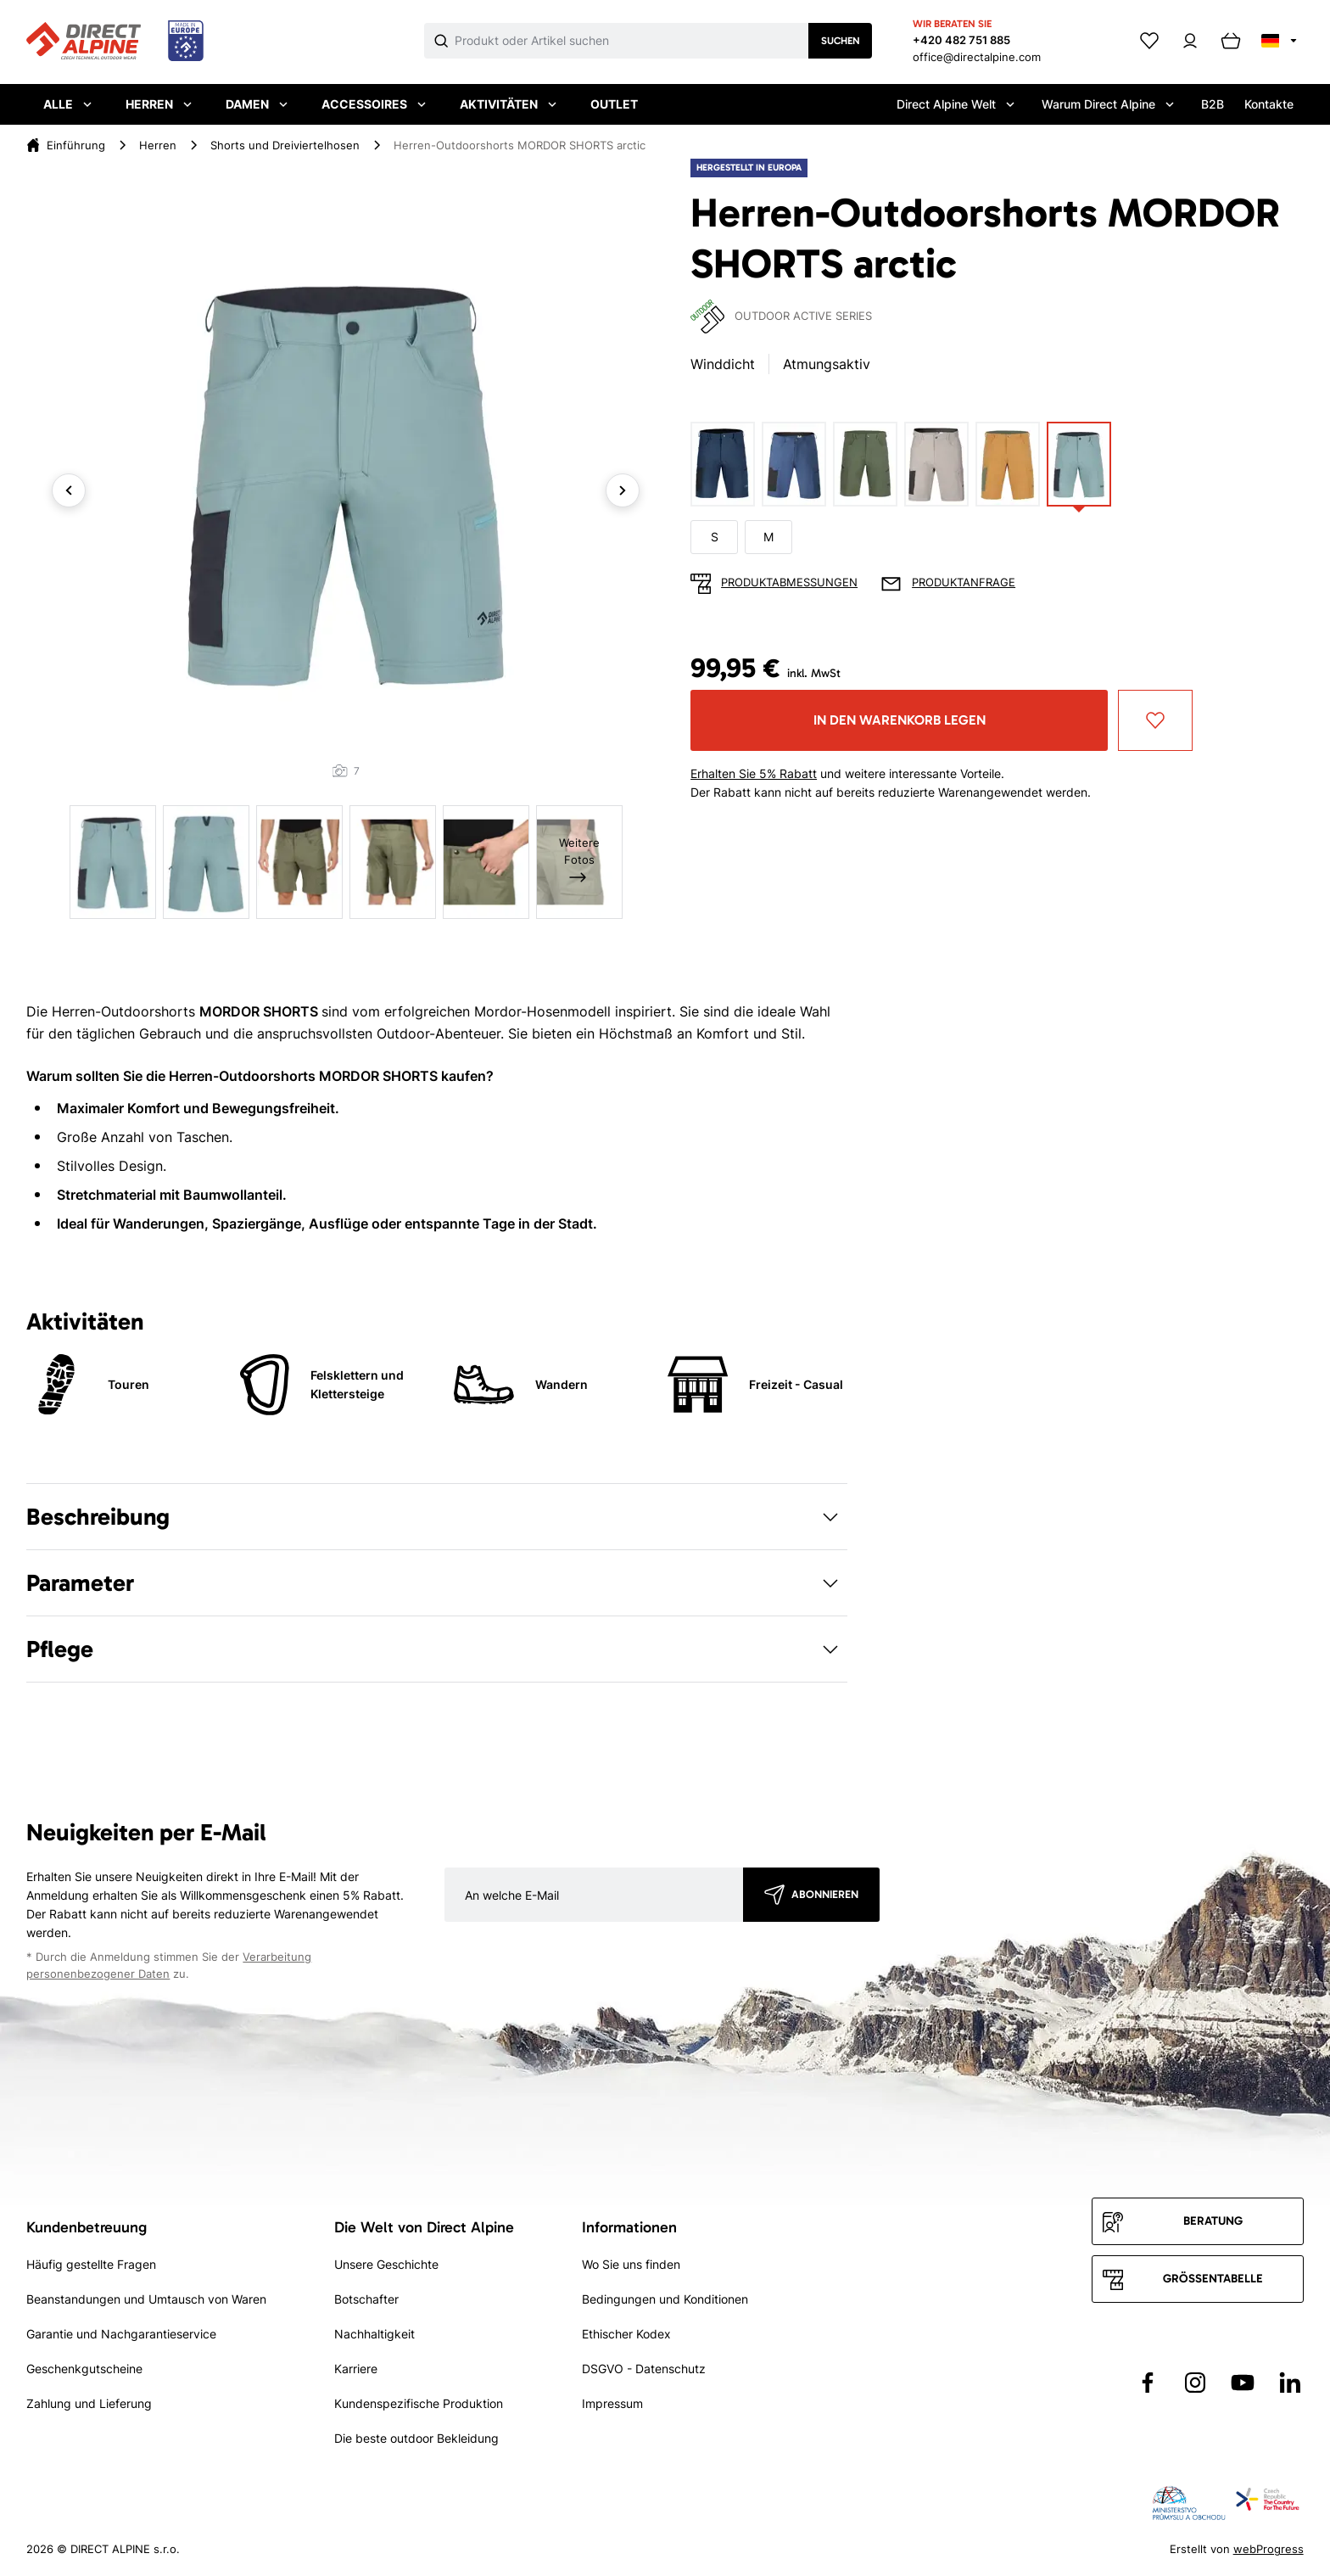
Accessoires (373, 104)
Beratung (1213, 2221)
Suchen (840, 41)
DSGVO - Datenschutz (644, 2368)
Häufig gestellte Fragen (91, 2264)
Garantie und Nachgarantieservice (121, 2334)
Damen (257, 104)
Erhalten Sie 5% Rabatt (753, 773)
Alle (67, 104)
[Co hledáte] (631, 41)
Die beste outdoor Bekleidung (416, 2438)
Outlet (614, 104)
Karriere (355, 2368)
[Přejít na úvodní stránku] (115, 41)
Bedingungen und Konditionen (665, 2299)
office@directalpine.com (977, 57)
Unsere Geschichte (386, 2264)
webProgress (1268, 2549)
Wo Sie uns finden (631, 2264)
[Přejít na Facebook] (1147, 2382)
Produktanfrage (963, 582)
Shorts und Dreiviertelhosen (285, 145)
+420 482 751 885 (961, 40)
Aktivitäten (508, 104)
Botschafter (366, 2299)
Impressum (612, 2403)
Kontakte (1269, 104)
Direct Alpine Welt (955, 104)
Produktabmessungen (789, 582)
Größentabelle (1213, 2278)
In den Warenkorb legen (899, 720)
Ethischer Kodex (626, 2334)
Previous (69, 490)
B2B (1212, 104)
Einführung (76, 145)
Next (623, 490)
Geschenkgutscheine (84, 2368)
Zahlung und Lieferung (89, 2403)
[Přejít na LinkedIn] (1290, 2382)
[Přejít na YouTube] (1242, 2382)
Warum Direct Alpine (1108, 104)
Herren (159, 104)
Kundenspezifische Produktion (418, 2403)
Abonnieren (824, 1894)
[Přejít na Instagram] (1195, 2382)
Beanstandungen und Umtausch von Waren (146, 2299)
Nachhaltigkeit (374, 2334)
